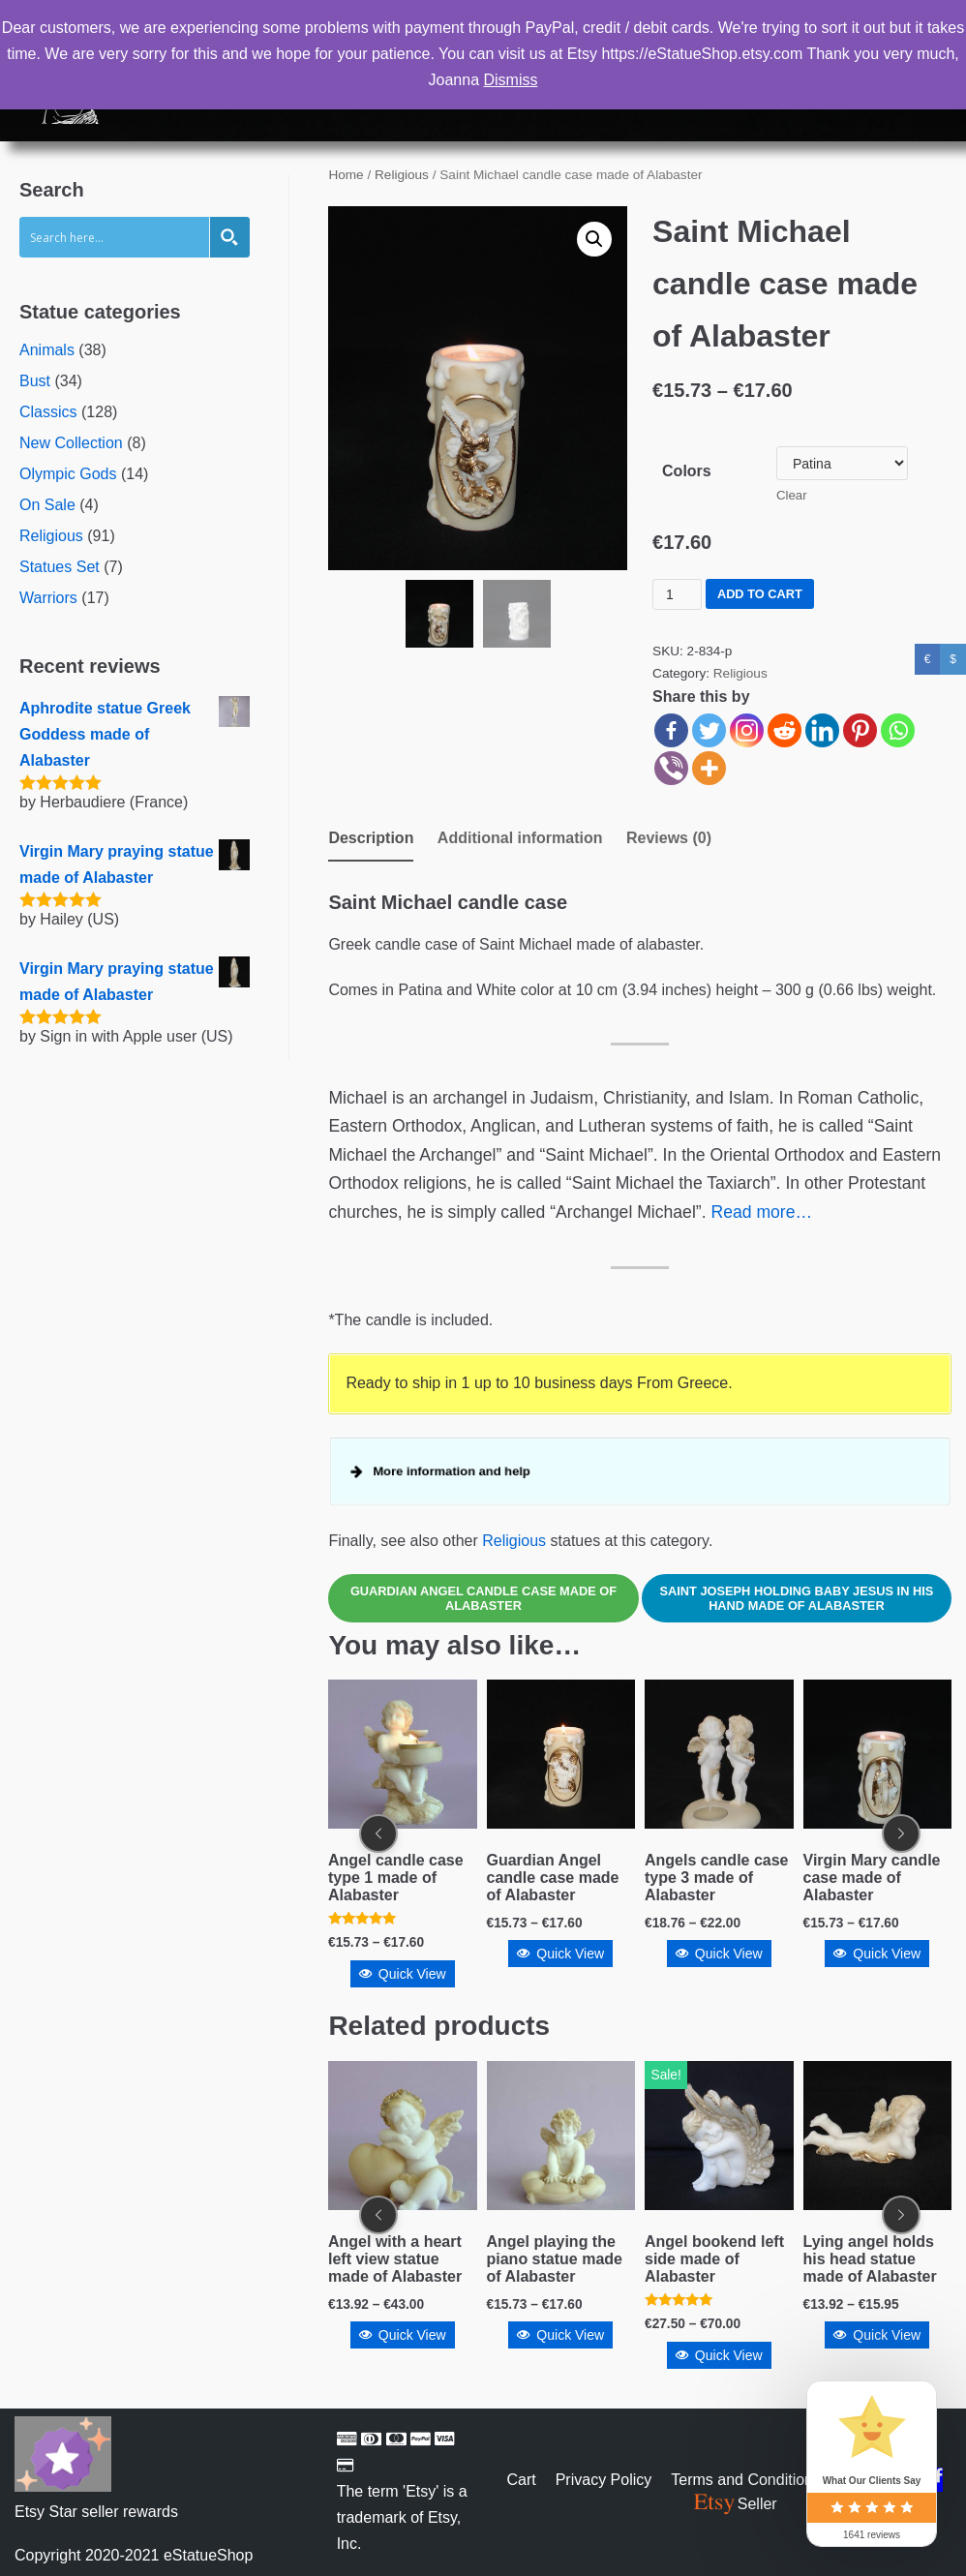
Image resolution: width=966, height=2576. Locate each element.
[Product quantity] (677, 594)
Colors (686, 471)
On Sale (47, 505)
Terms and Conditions (746, 2479)
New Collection (71, 443)
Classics (48, 412)
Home (345, 174)
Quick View (402, 1954)
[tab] (370, 840)
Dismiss (510, 80)
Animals (47, 350)
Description (370, 838)
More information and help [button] (453, 1471)
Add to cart (759, 594)
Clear (791, 495)
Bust (34, 381)
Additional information (520, 838)
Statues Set (59, 567)
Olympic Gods (67, 474)
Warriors (48, 598)
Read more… (761, 1212)
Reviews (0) (668, 838)
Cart (520, 2479)
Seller (733, 2504)
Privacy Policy (604, 2479)
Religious (51, 536)
